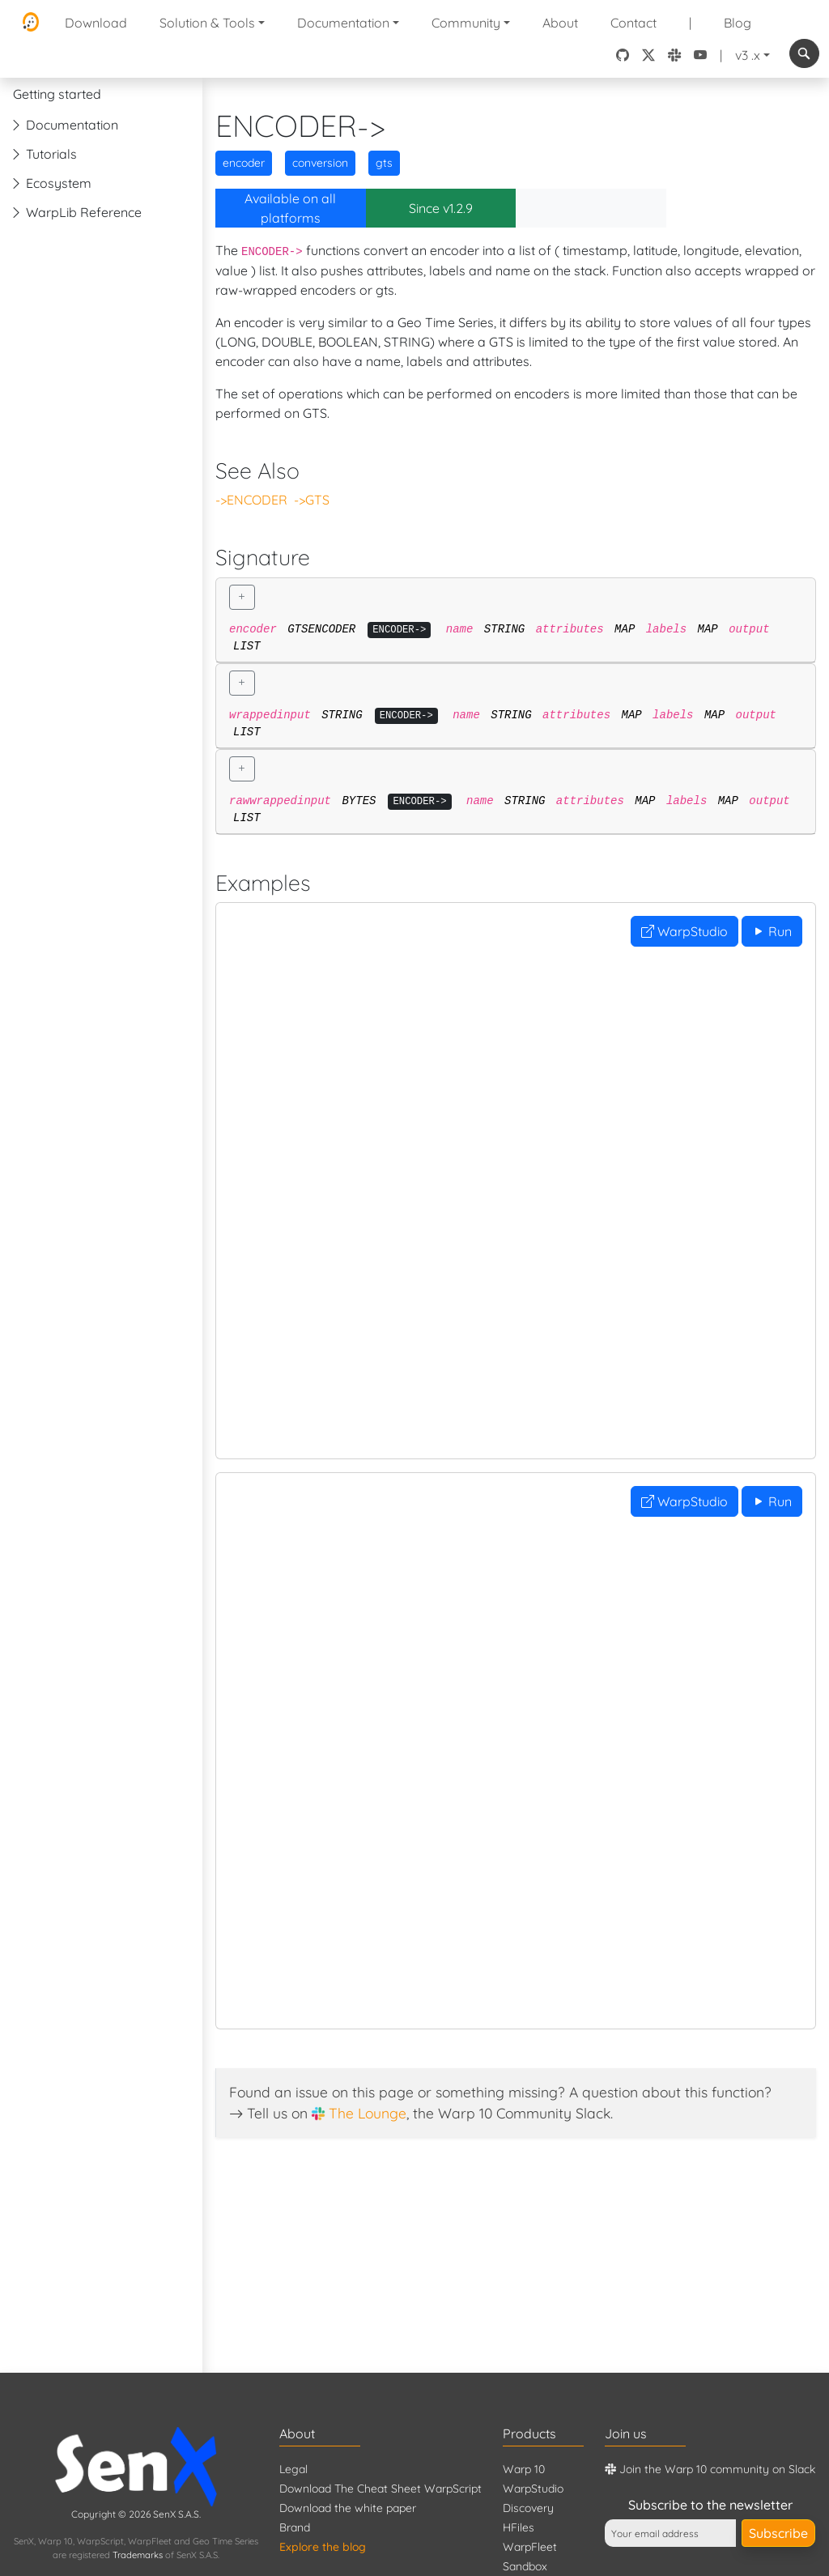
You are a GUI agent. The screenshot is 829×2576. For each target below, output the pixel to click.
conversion (320, 162)
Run (772, 931)
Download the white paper (347, 2508)
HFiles (518, 2527)
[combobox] (804, 53)
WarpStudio (684, 931)
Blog (737, 23)
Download (96, 23)
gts (384, 162)
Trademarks (138, 2555)
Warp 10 (524, 2469)
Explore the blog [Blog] (322, 2547)
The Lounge (367, 2113)
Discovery (528, 2508)
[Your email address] (670, 2533)
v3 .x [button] (747, 55)
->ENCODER (251, 500)
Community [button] (466, 23)
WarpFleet (530, 2547)
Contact (633, 23)
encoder (244, 162)
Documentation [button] (343, 23)
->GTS (311, 500)
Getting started (57, 94)
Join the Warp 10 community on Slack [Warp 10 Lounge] (710, 2469)
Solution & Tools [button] (207, 23)
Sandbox (525, 2566)
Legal (293, 2469)
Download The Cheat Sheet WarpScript (380, 2488)
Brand (294, 2527)
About (560, 23)
